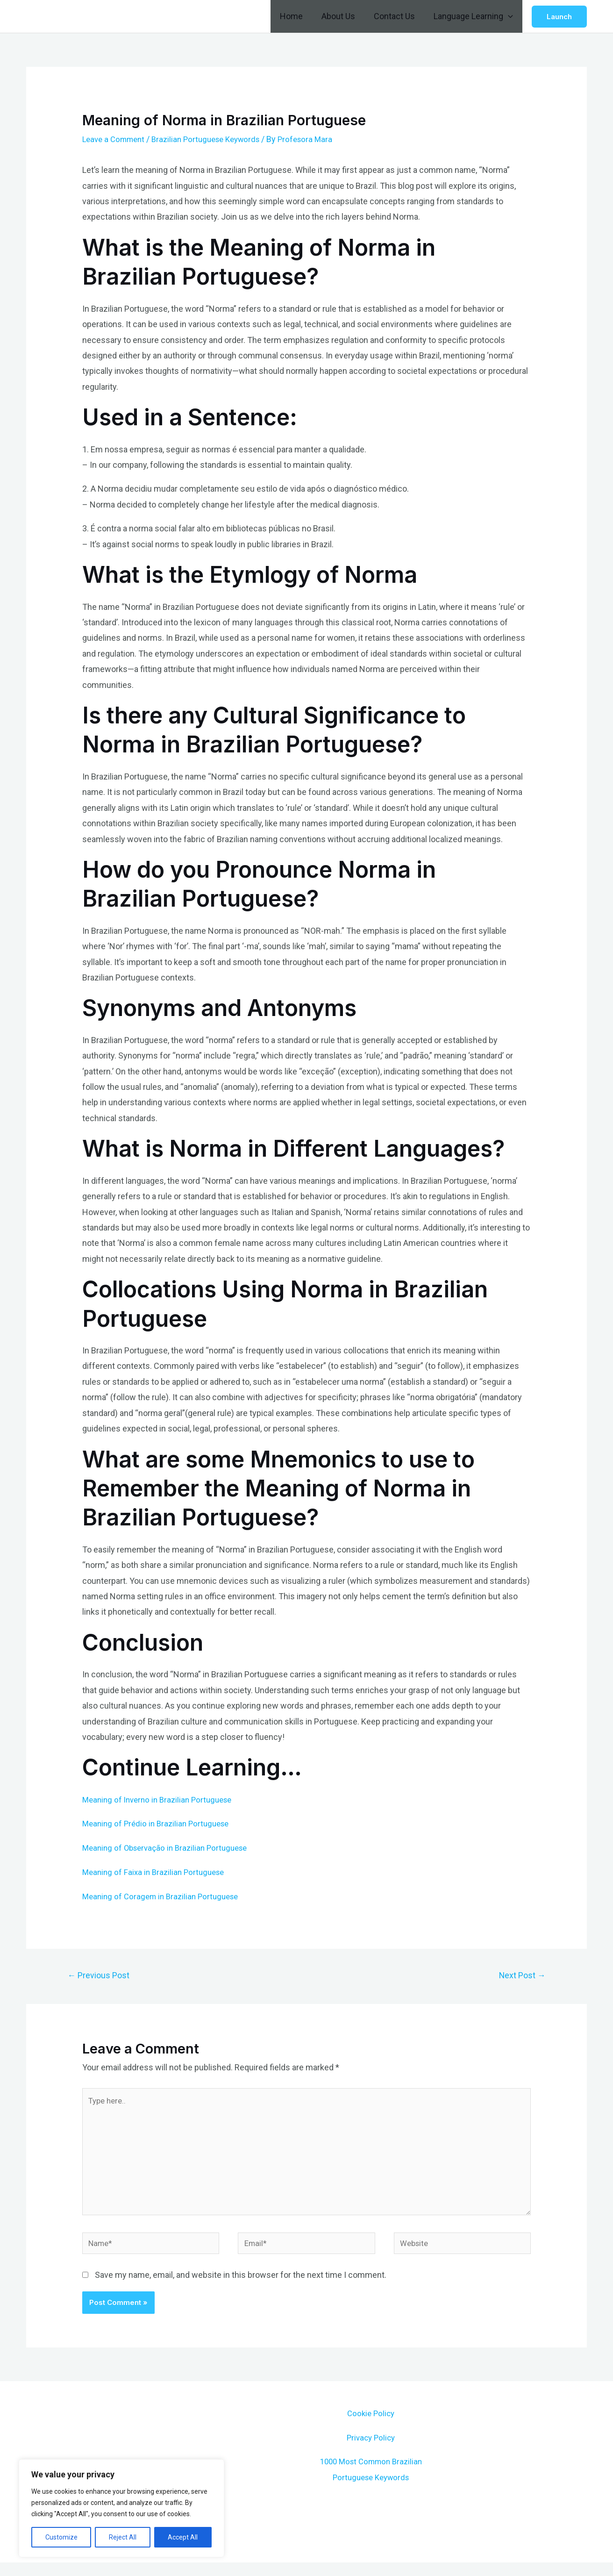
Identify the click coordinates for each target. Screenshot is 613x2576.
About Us (343, 16)
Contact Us (397, 16)
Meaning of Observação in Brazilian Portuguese (169, 1848)
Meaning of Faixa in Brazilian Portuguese (156, 1871)
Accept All (183, 2537)
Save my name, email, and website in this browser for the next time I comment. (240, 2289)
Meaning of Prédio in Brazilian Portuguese (159, 1823)
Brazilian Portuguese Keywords (214, 139)
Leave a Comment (116, 139)
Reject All (122, 2537)
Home (297, 16)
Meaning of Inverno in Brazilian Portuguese (161, 1799)
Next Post (519, 1975)
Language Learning (474, 16)
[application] (509, 16)
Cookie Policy (371, 2427)
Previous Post (102, 1975)
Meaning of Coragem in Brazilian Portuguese (164, 1895)
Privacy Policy (371, 2451)
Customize (61, 2537)
